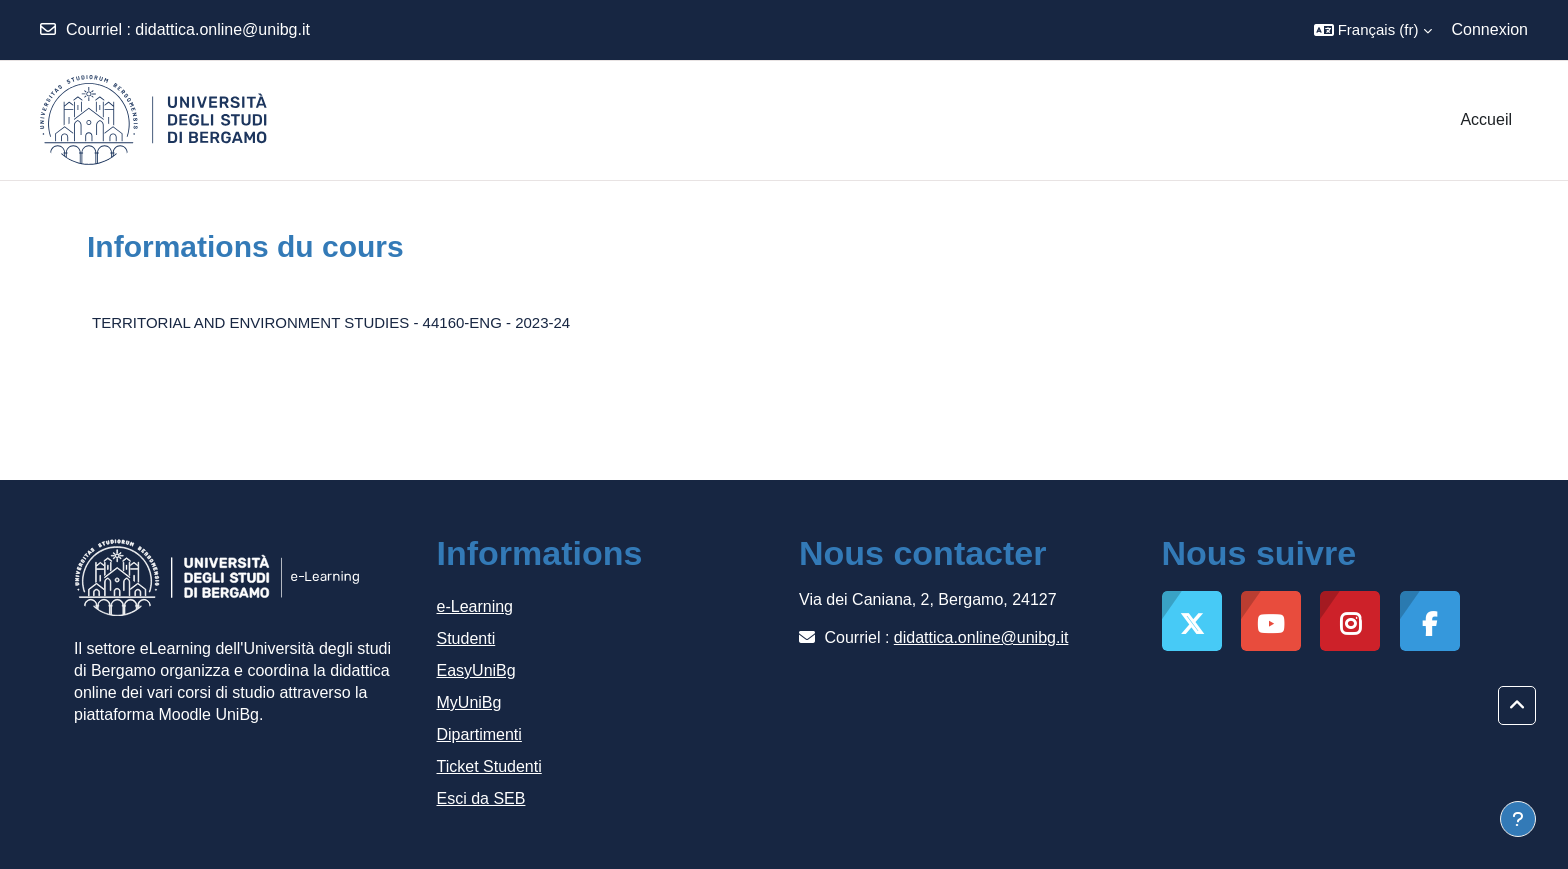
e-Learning (475, 606)
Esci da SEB (481, 798)
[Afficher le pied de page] (1518, 819)
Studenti (466, 638)
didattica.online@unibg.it (222, 29)
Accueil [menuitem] (1486, 119)
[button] (1373, 30)
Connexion (1490, 29)
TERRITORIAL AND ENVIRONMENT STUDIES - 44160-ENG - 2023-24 (331, 322)
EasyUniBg (476, 670)
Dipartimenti (479, 734)
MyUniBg (469, 702)
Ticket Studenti (489, 766)
